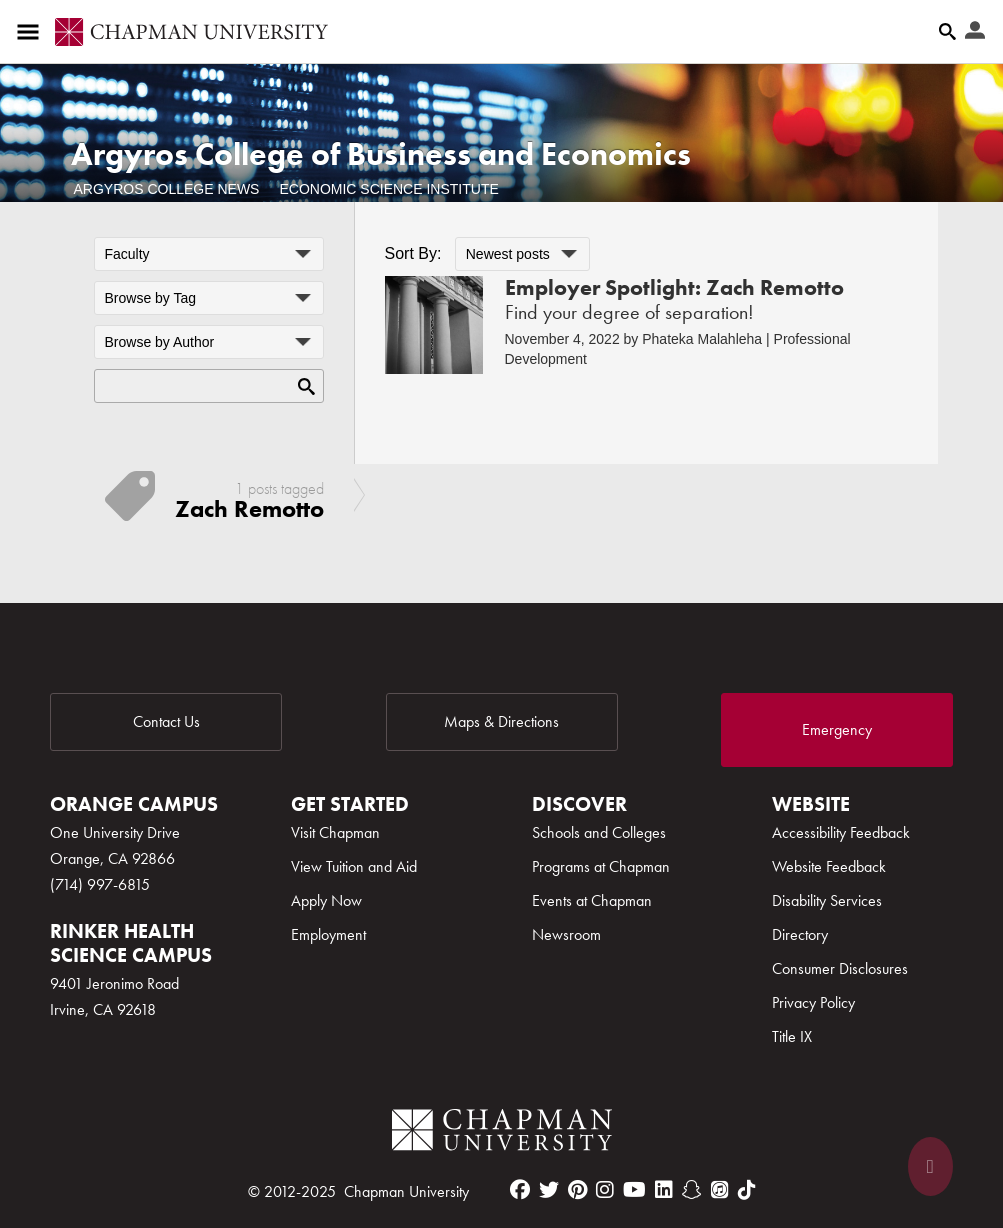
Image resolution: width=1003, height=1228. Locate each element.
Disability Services (827, 900)
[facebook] (520, 1190)
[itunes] (720, 1190)
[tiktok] (747, 1190)
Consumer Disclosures (840, 968)
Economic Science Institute (388, 189)
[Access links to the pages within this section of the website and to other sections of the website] (32, 32)
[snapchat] (692, 1190)
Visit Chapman (335, 832)
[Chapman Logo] (502, 1133)
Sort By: (413, 253)
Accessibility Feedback (841, 832)
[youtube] (634, 1190)
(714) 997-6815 (100, 884)
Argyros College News (167, 189)
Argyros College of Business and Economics (381, 154)
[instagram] (605, 1190)
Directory (800, 934)
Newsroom (566, 934)
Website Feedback (829, 866)
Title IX (792, 1036)
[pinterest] (577, 1190)
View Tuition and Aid (354, 866)
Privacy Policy (813, 1002)
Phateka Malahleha (702, 339)
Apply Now (326, 900)
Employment (328, 934)
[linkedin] (664, 1190)
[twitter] (549, 1190)
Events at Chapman (592, 900)
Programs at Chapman (601, 866)
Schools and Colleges (599, 832)
